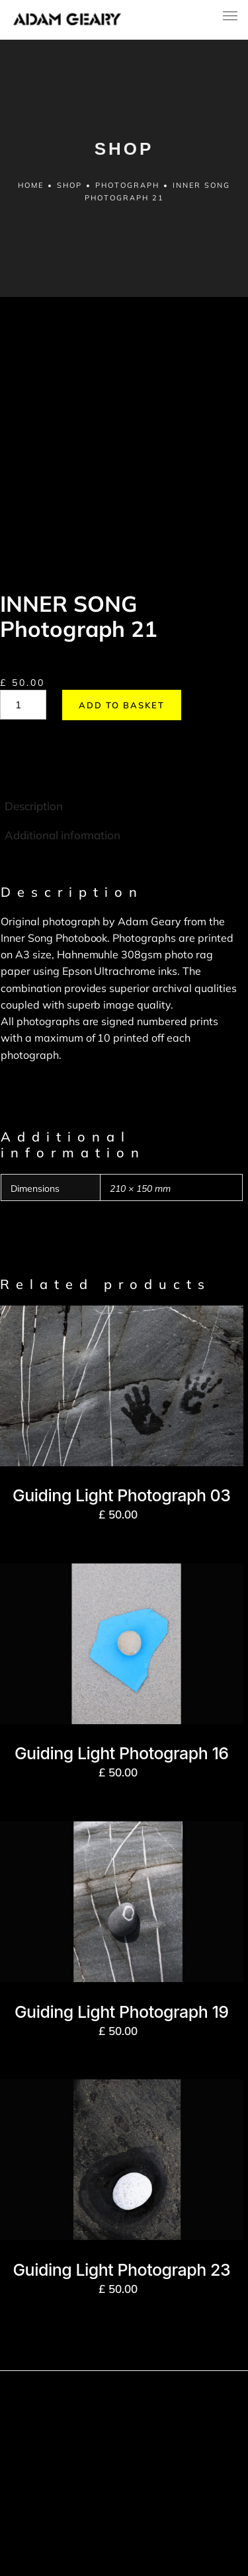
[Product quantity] (23, 623)
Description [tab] (34, 723)
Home (31, 185)
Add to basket (122, 623)
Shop (69, 185)
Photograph (127, 185)
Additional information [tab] (62, 753)
